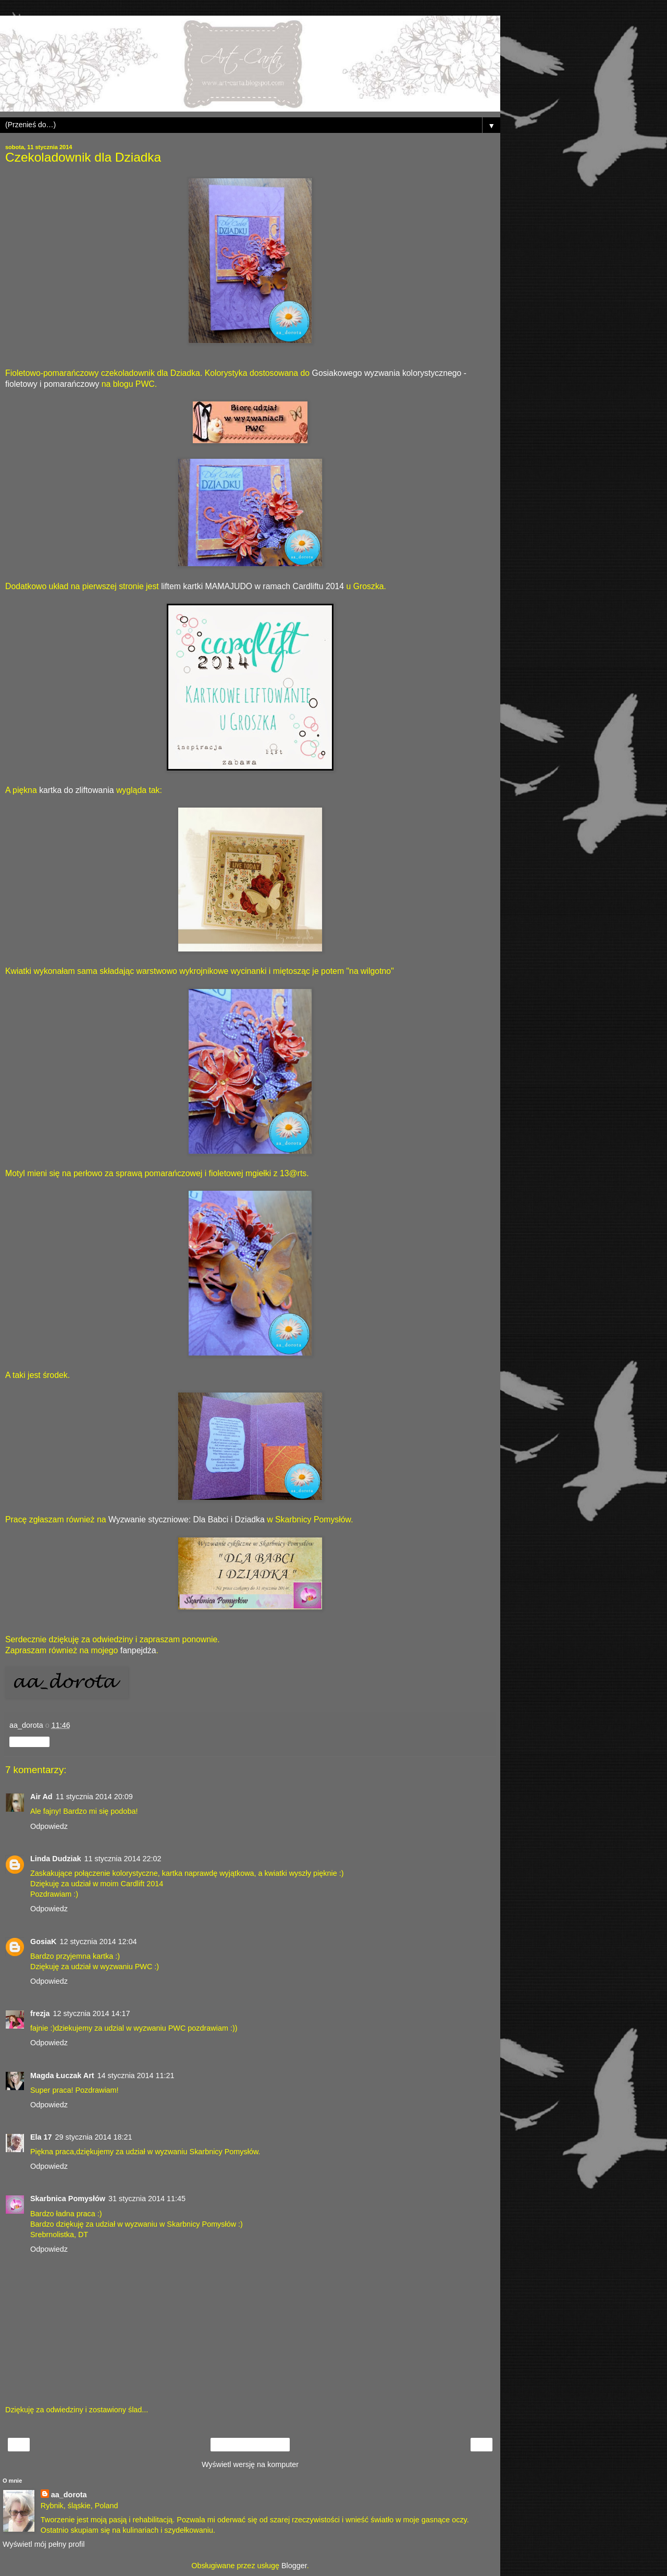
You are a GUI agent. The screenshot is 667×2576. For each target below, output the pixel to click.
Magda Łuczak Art (62, 2075)
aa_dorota (69, 2494)
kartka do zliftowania (76, 790)
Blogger (294, 2565)
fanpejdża (138, 1650)
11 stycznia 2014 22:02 (123, 1858)
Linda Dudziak (55, 1858)
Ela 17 (41, 2137)
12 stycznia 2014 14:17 (91, 2013)
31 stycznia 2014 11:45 (147, 2198)
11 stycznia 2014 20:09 (94, 1796)
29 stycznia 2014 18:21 (93, 2137)
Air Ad (41, 1796)
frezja (40, 2013)
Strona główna (250, 2444)
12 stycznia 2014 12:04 (98, 1941)
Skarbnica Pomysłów (67, 2198)
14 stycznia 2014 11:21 (136, 2075)
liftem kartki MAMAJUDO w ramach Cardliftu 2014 (252, 586)
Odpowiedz (49, 1826)
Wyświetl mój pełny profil (43, 2544)
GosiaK (43, 1941)
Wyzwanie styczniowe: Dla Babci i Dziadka (186, 1519)
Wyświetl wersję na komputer (250, 2464)
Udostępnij (29, 1741)
